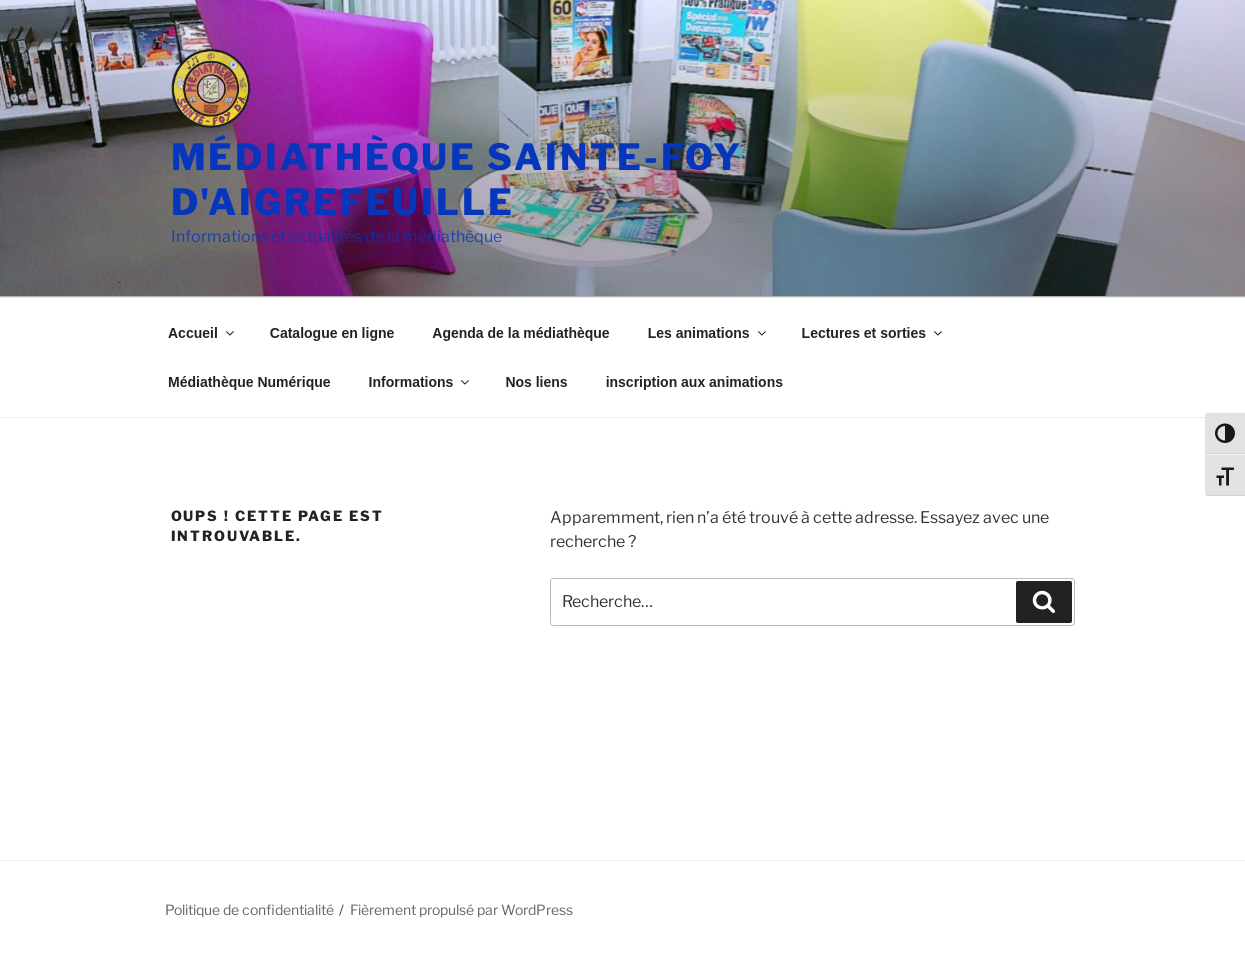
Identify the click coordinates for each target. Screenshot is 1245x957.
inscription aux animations (694, 382)
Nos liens (536, 382)
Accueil (202, 333)
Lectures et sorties (874, 333)
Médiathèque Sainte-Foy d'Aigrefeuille (457, 179)
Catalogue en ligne (332, 333)
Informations (421, 382)
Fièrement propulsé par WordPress (461, 909)
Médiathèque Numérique (249, 382)
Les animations (708, 333)
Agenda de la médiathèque (520, 333)
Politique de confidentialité (249, 909)
